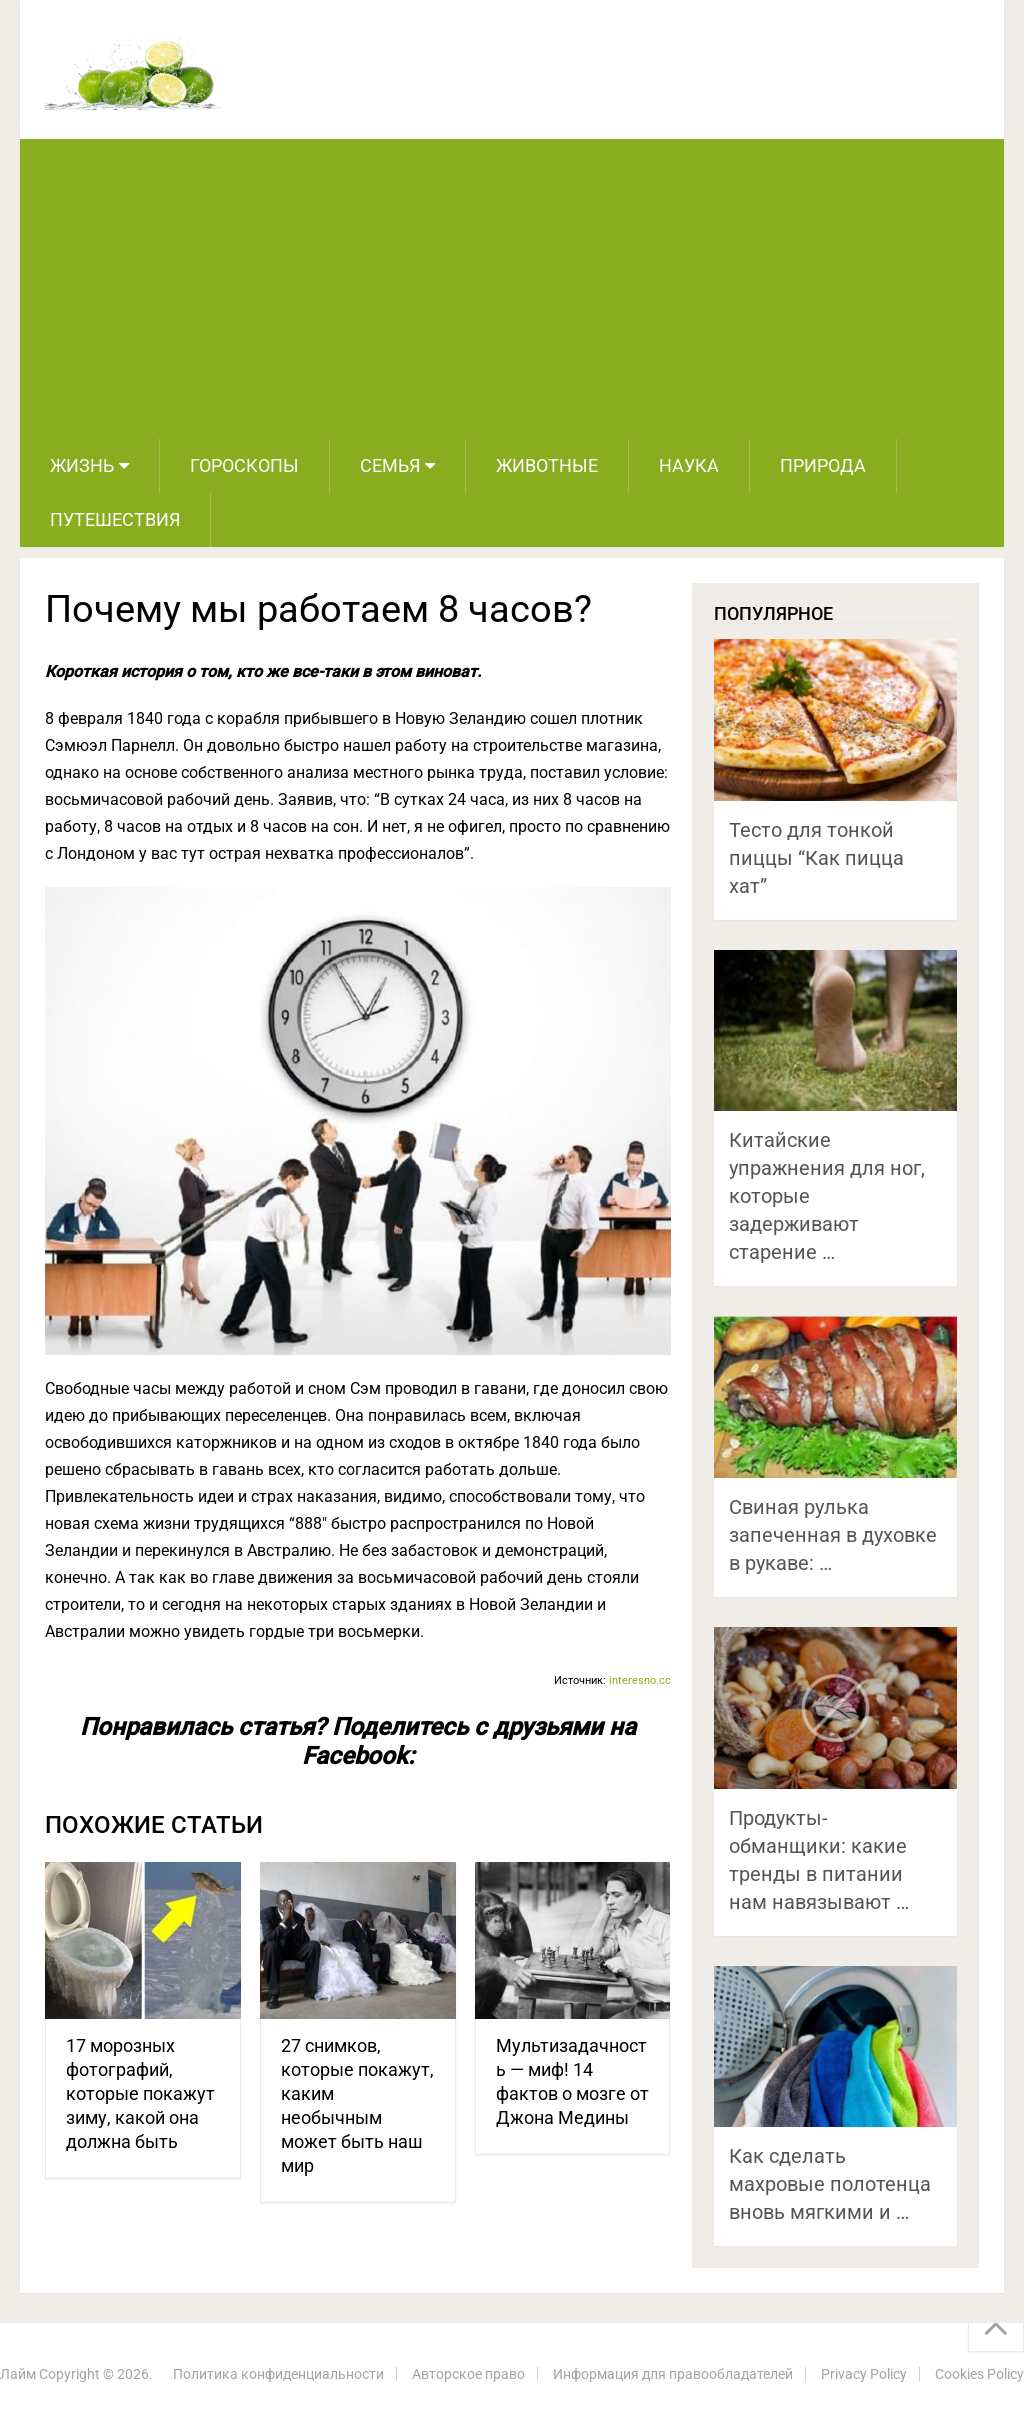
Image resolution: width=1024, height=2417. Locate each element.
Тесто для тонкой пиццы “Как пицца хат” (816, 858)
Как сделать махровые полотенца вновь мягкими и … (830, 2184)
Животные (547, 465)
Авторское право (468, 2374)
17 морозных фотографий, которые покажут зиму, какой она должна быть (140, 2093)
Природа (823, 465)
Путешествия (115, 519)
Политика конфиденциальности (278, 2374)
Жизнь (82, 465)
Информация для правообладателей (673, 2374)
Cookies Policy (979, 2374)
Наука (689, 465)
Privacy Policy (864, 2374)
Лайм (18, 2374)
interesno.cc (640, 1680)
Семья (390, 465)
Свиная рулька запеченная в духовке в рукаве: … (833, 1535)
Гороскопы (244, 465)
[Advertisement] (512, 289)
